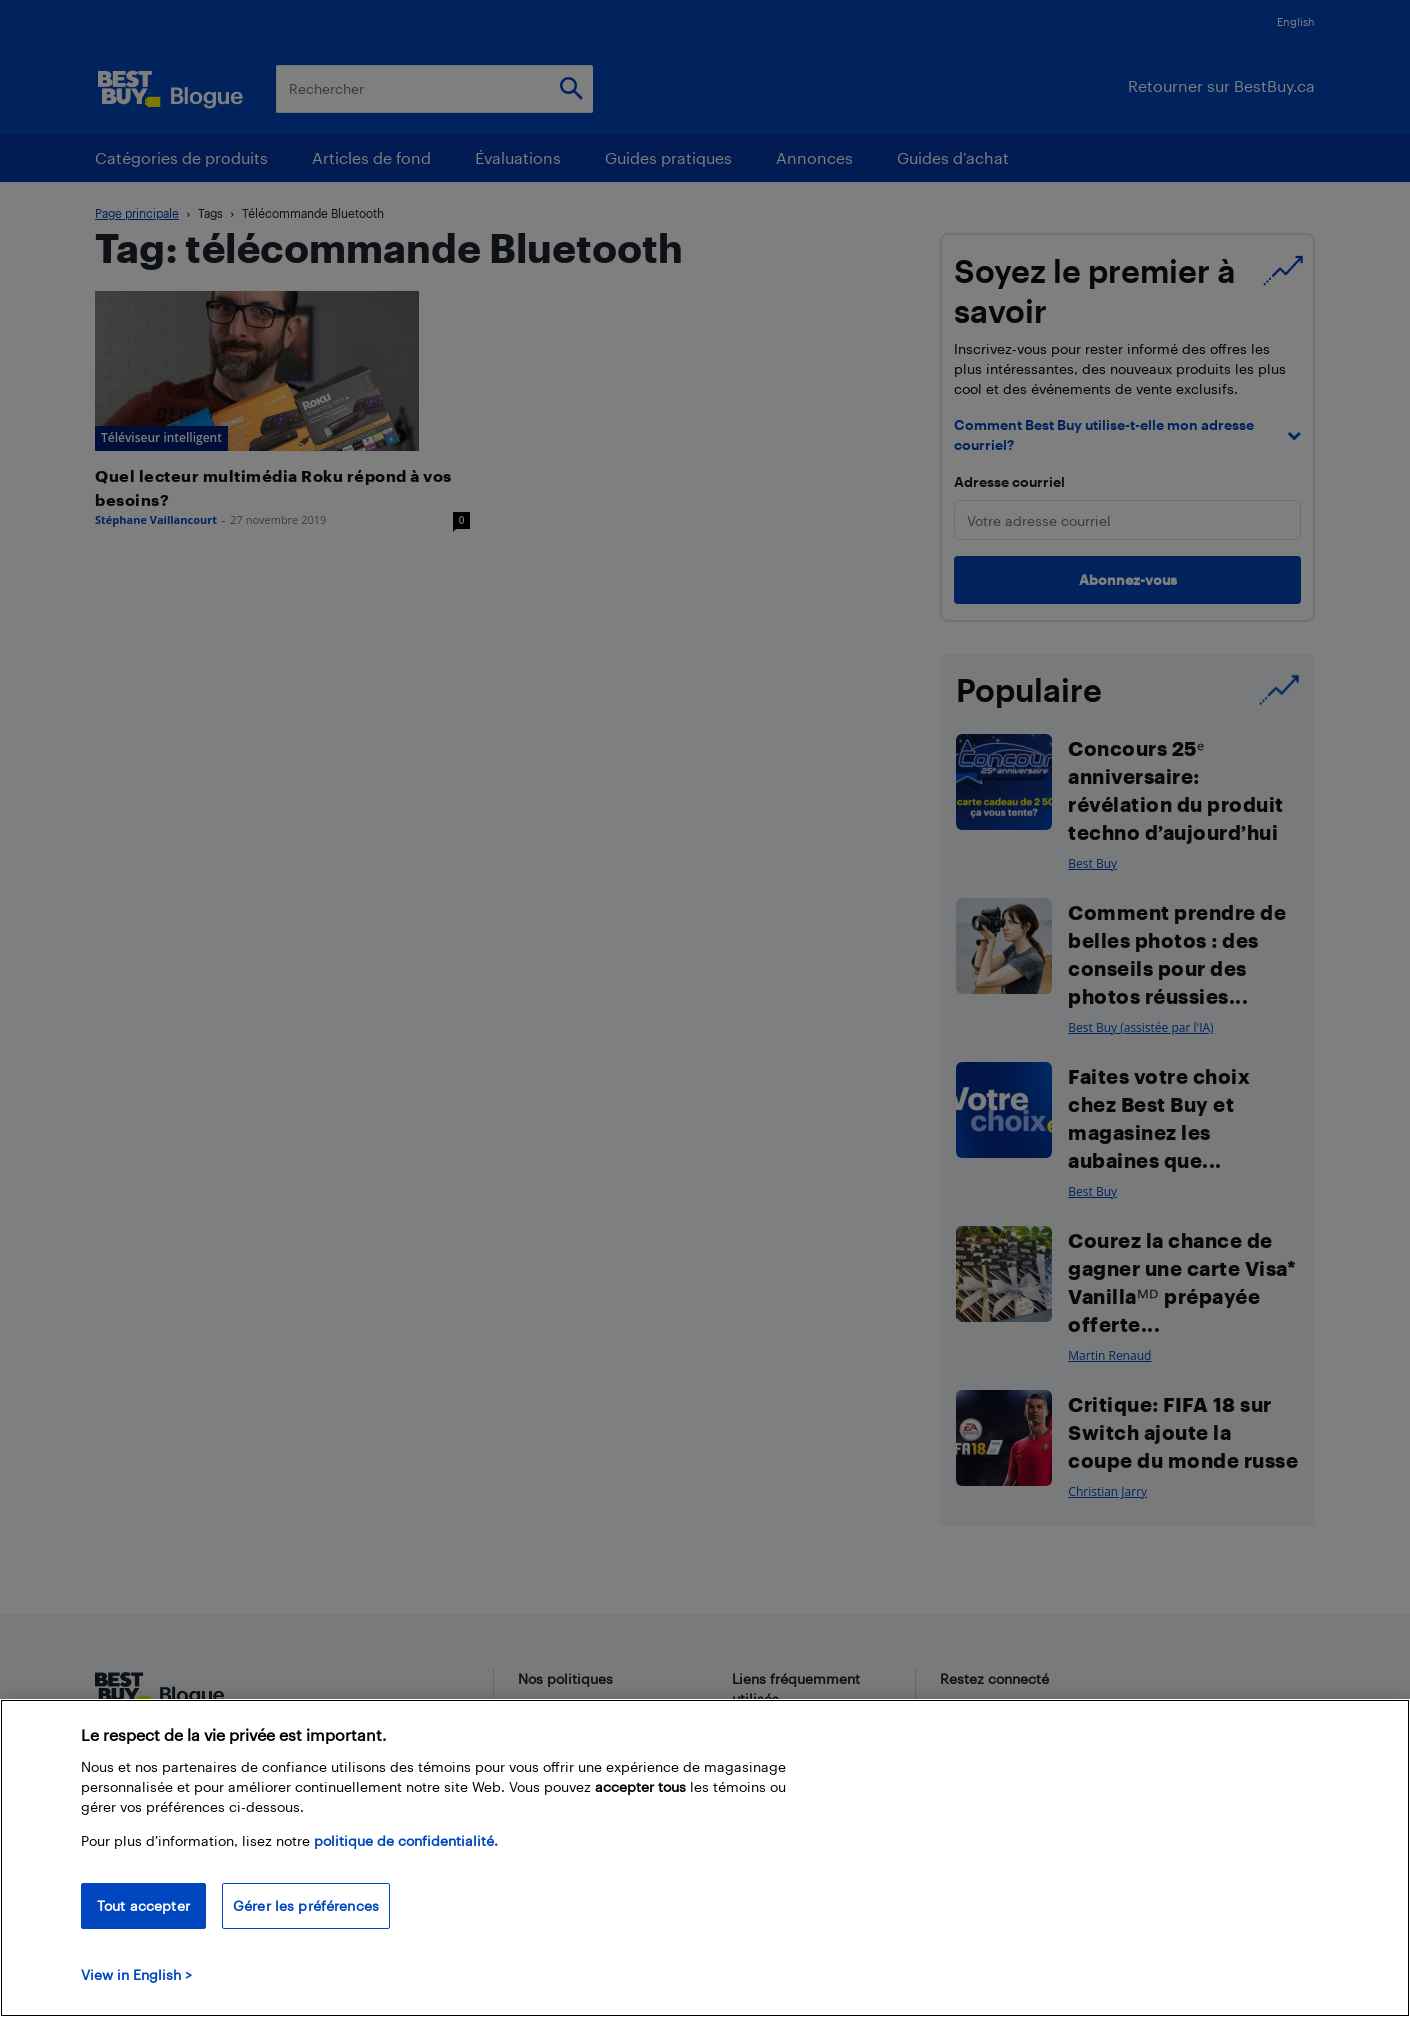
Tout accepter (143, 1905)
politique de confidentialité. (406, 1840)
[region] (705, 1858)
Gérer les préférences (306, 1905)
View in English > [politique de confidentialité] (136, 1974)
